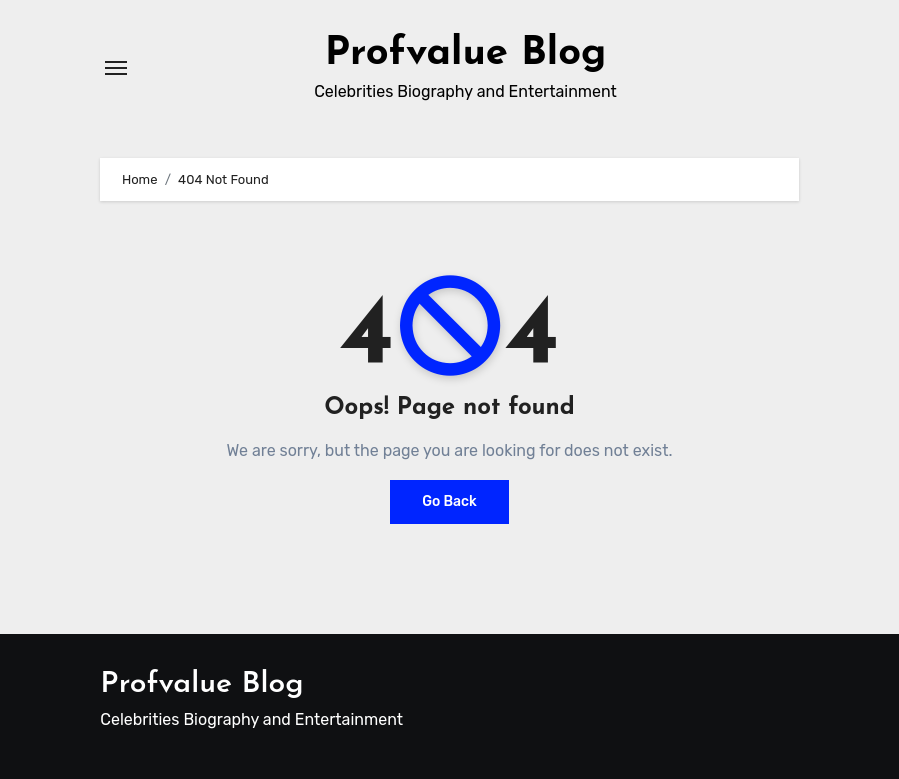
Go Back (449, 501)
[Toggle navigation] (116, 68)
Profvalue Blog (466, 54)
